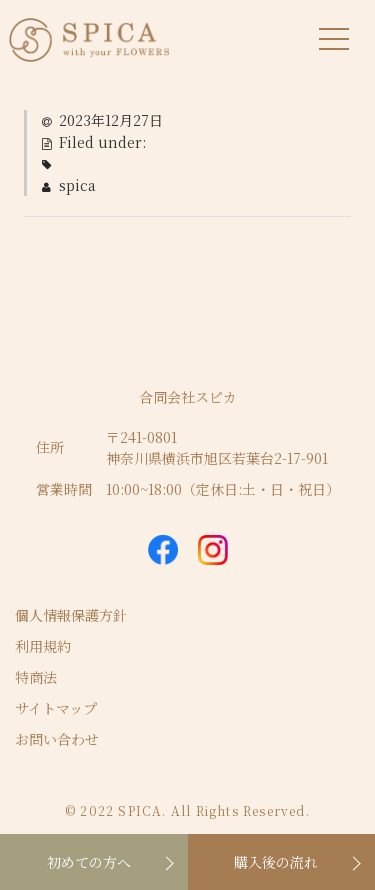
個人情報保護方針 (71, 615)
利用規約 (43, 646)
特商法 (36, 677)
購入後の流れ (276, 862)
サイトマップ (56, 708)
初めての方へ (89, 862)
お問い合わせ (57, 739)
